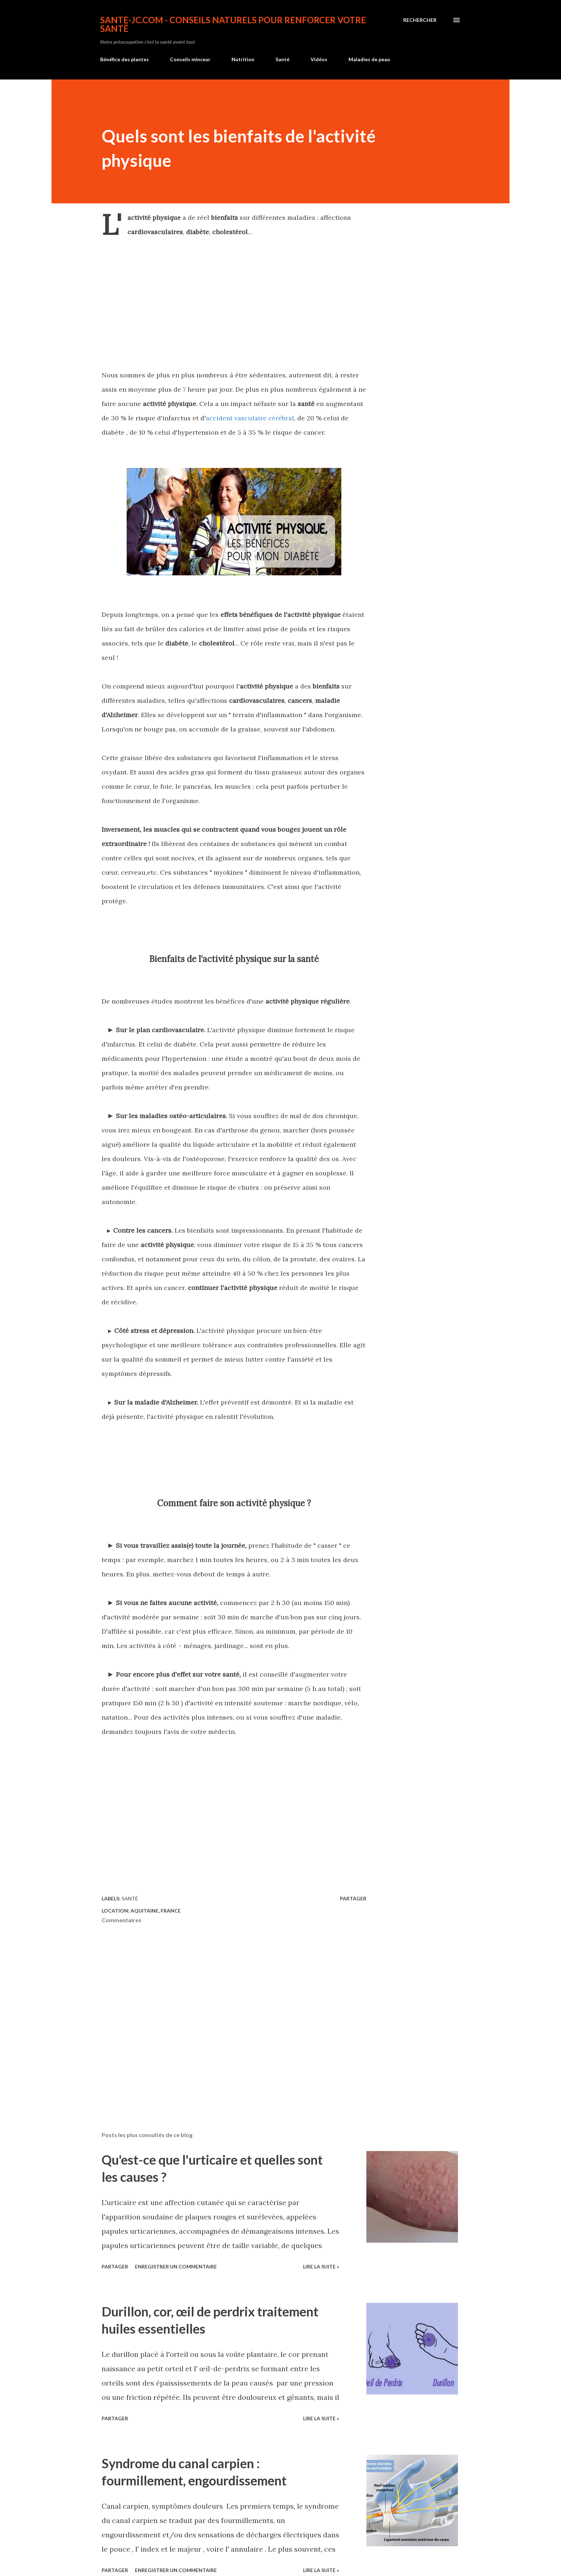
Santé (282, 59)
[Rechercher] (419, 20)
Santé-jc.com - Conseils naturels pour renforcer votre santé (233, 24)
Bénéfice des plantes (124, 59)
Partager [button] (353, 1898)
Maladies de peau (369, 59)
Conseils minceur (190, 59)
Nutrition (242, 59)
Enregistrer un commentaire (176, 2266)
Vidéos (319, 59)
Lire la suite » (321, 2266)
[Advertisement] (234, 303)
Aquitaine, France (156, 1911)
